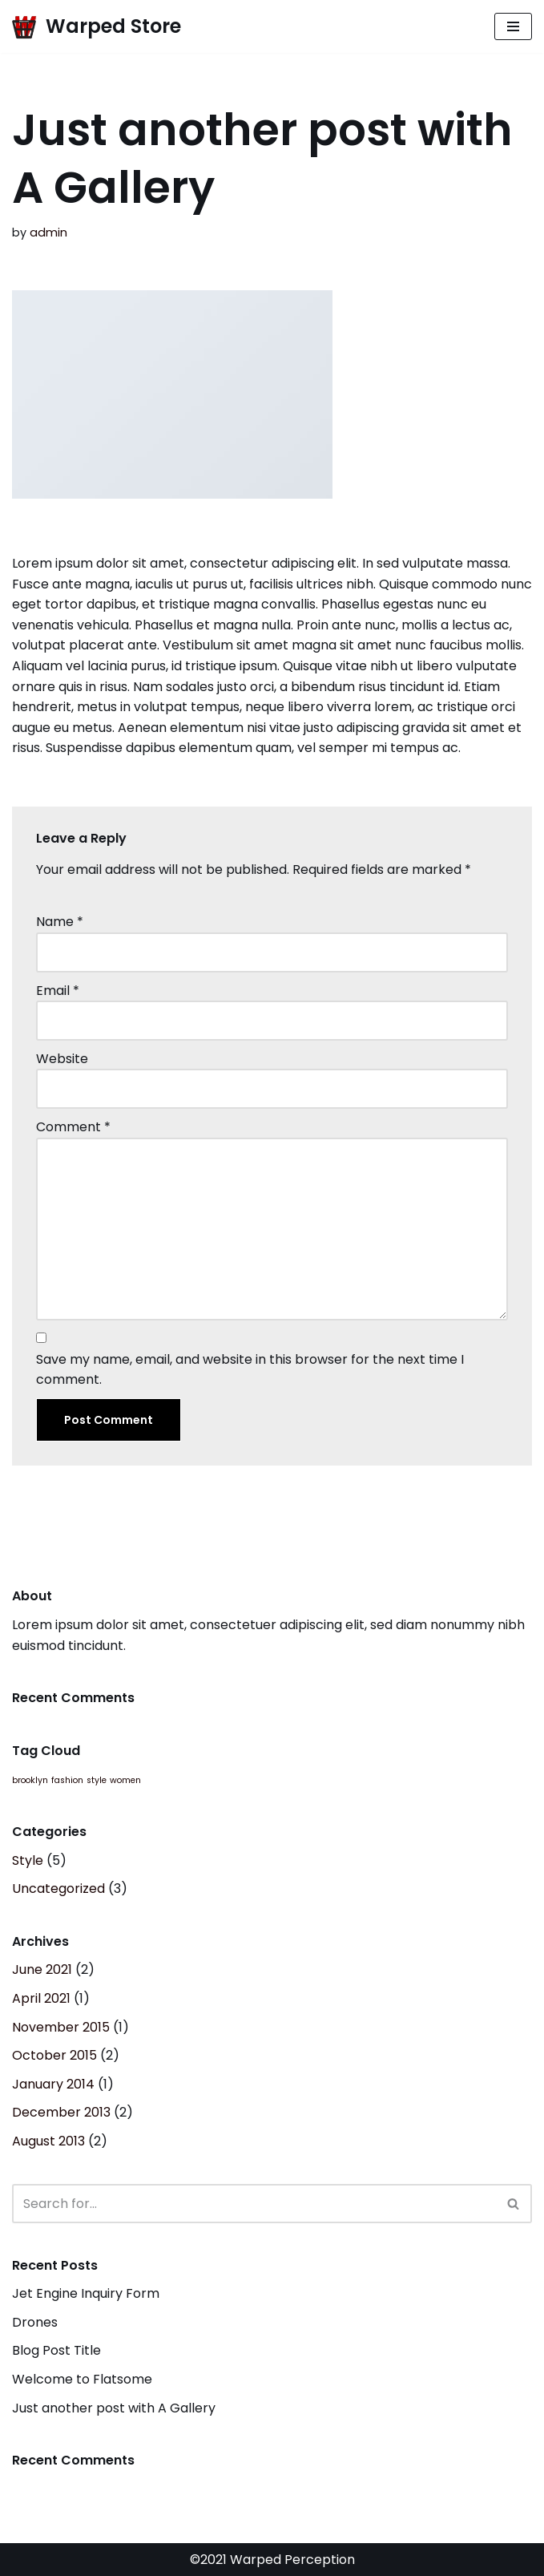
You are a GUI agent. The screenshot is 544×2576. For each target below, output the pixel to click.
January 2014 (53, 2084)
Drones (35, 2322)
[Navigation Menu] (513, 26)
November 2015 (61, 2027)
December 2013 (61, 2112)
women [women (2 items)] (125, 1780)
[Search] (254, 2203)
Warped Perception (291, 2559)
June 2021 (42, 1969)
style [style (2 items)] (97, 1780)
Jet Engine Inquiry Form (85, 2293)
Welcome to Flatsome (82, 2379)
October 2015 (54, 2055)
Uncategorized (58, 1888)
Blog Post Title (56, 2350)
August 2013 (48, 2141)
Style (27, 1860)
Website (62, 1058)
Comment (73, 1127)
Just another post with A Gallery (114, 2408)
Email (57, 990)
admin (48, 232)
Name (59, 921)
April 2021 (41, 1998)
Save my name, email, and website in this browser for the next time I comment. (250, 1369)
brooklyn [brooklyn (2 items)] (30, 1780)
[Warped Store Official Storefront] (96, 26)
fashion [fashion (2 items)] (67, 1780)
